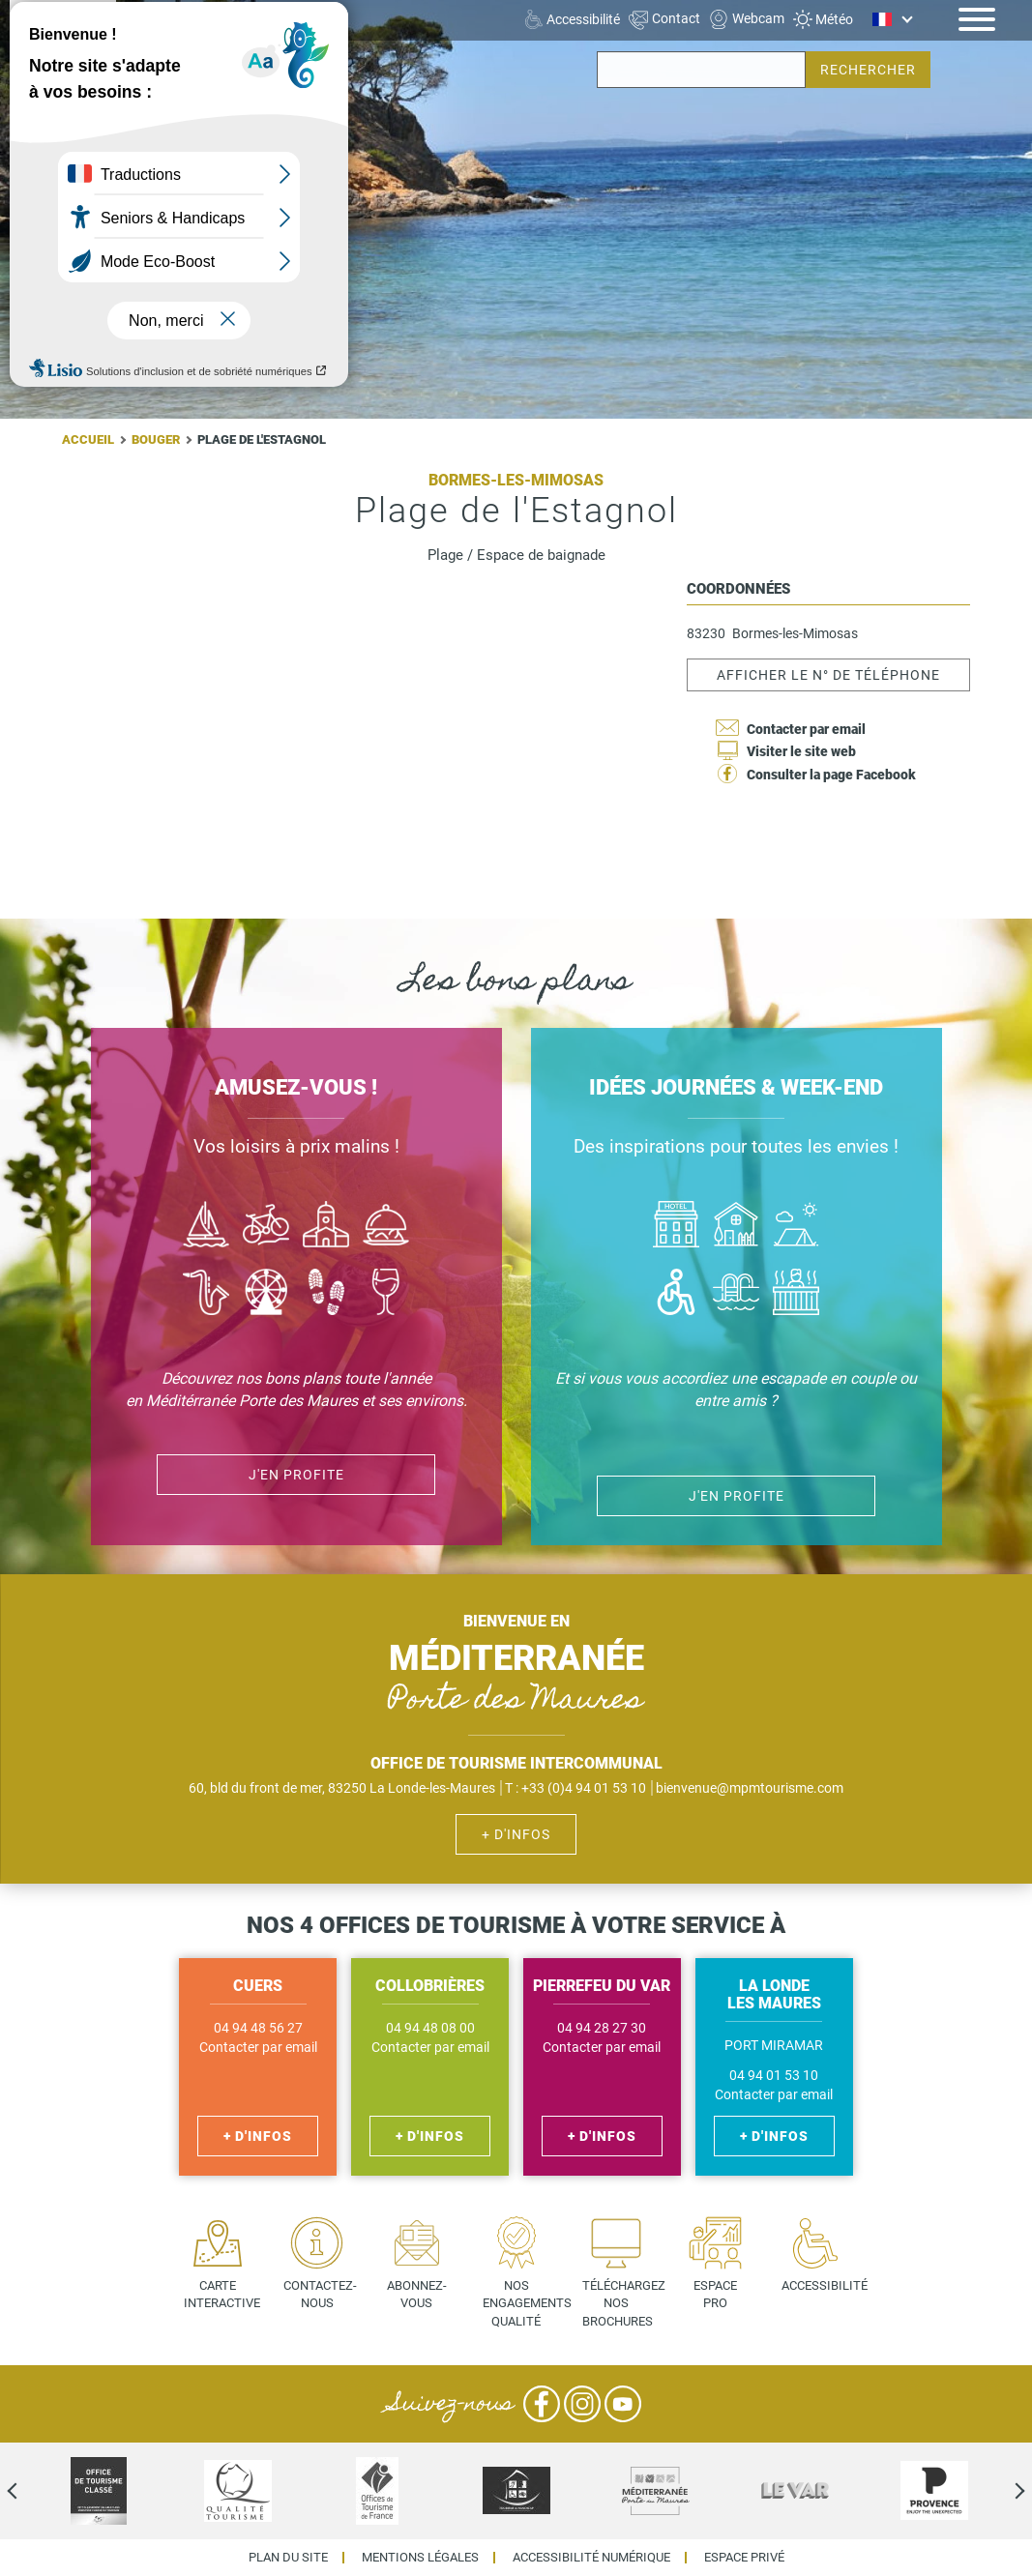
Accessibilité (822, 2285)
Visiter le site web (801, 751)
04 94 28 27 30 (601, 2028)
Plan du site (288, 2558)
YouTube (623, 2404)
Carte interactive (222, 2294)
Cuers (154, 36)
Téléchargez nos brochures (623, 2303)
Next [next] (1003, 2491)
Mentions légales (420, 2558)
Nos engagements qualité (524, 2303)
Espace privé (744, 2558)
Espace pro (715, 2294)
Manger (386, 1226)
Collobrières (172, 53)
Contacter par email (806, 729)
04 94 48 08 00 (430, 2028)
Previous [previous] (29, 2491)
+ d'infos (516, 1834)
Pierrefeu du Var (185, 70)
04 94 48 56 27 (258, 2028)
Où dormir (736, 1226)
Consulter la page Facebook (831, 774)
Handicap (676, 1294)
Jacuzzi (796, 1294)
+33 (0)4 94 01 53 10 (583, 1788)
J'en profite (736, 1496)
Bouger (156, 439)
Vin (386, 1294)
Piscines (736, 1294)
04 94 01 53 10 (773, 2075)
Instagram (582, 2404)
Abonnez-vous (417, 2294)
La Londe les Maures (199, 18)
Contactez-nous (320, 2294)
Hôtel (676, 1226)
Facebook (541, 2404)
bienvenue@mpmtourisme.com (749, 1788)
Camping (796, 1226)
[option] (98, 2491)
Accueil (88, 439)
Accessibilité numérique (591, 2558)
